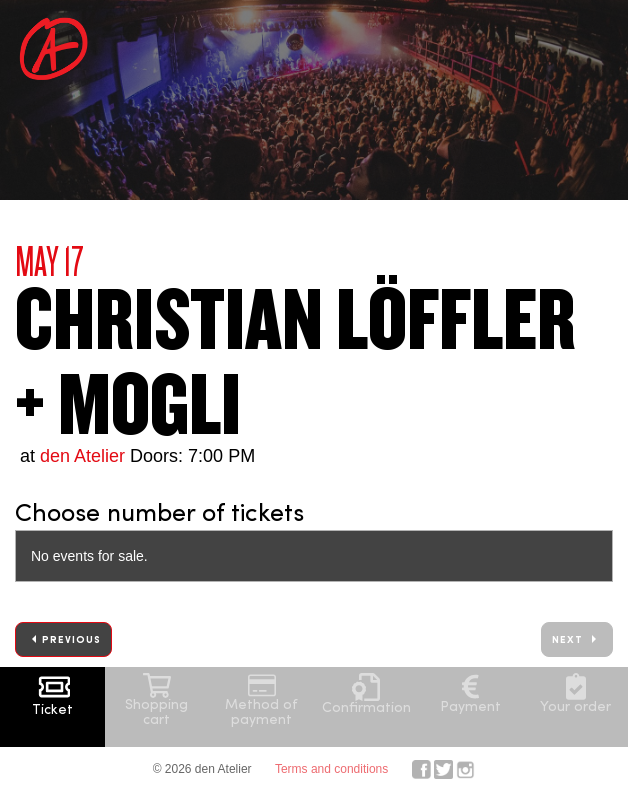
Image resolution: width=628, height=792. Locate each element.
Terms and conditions (331, 769)
